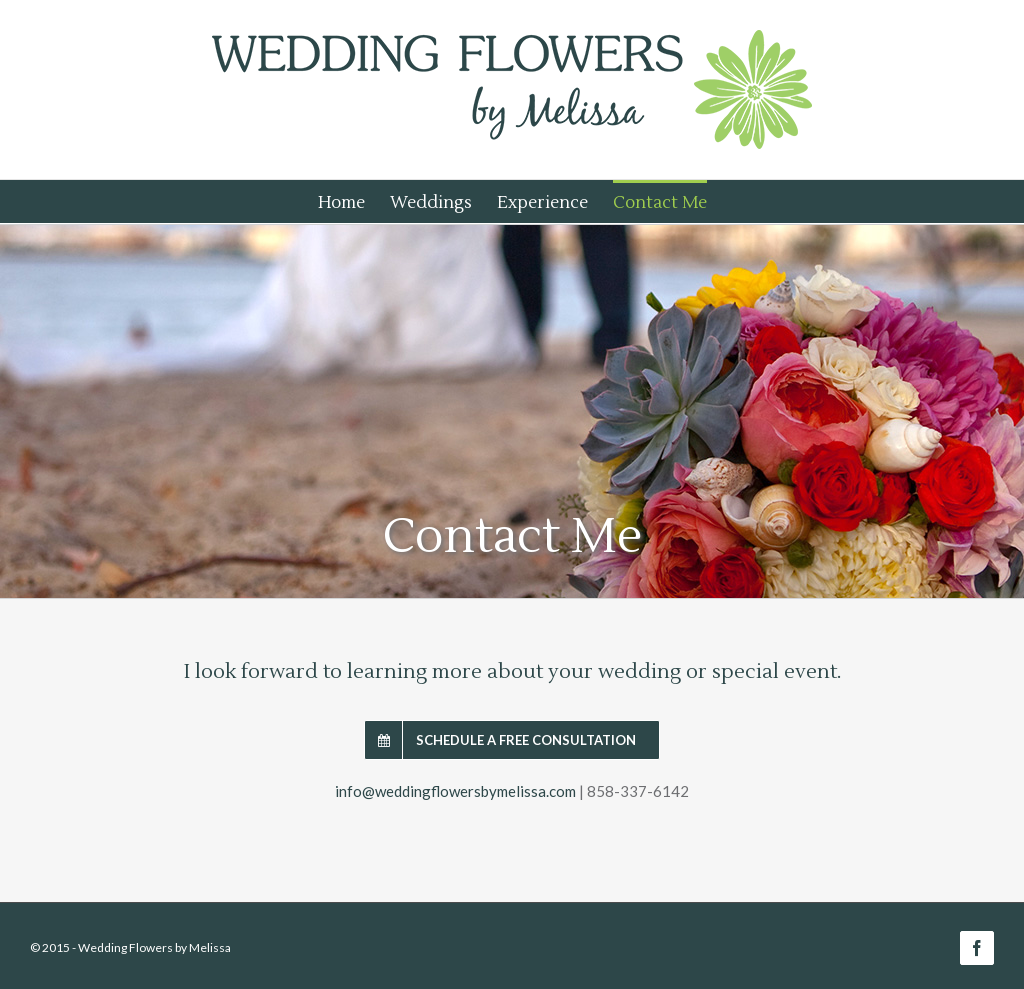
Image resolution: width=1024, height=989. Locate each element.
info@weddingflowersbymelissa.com (455, 791)
